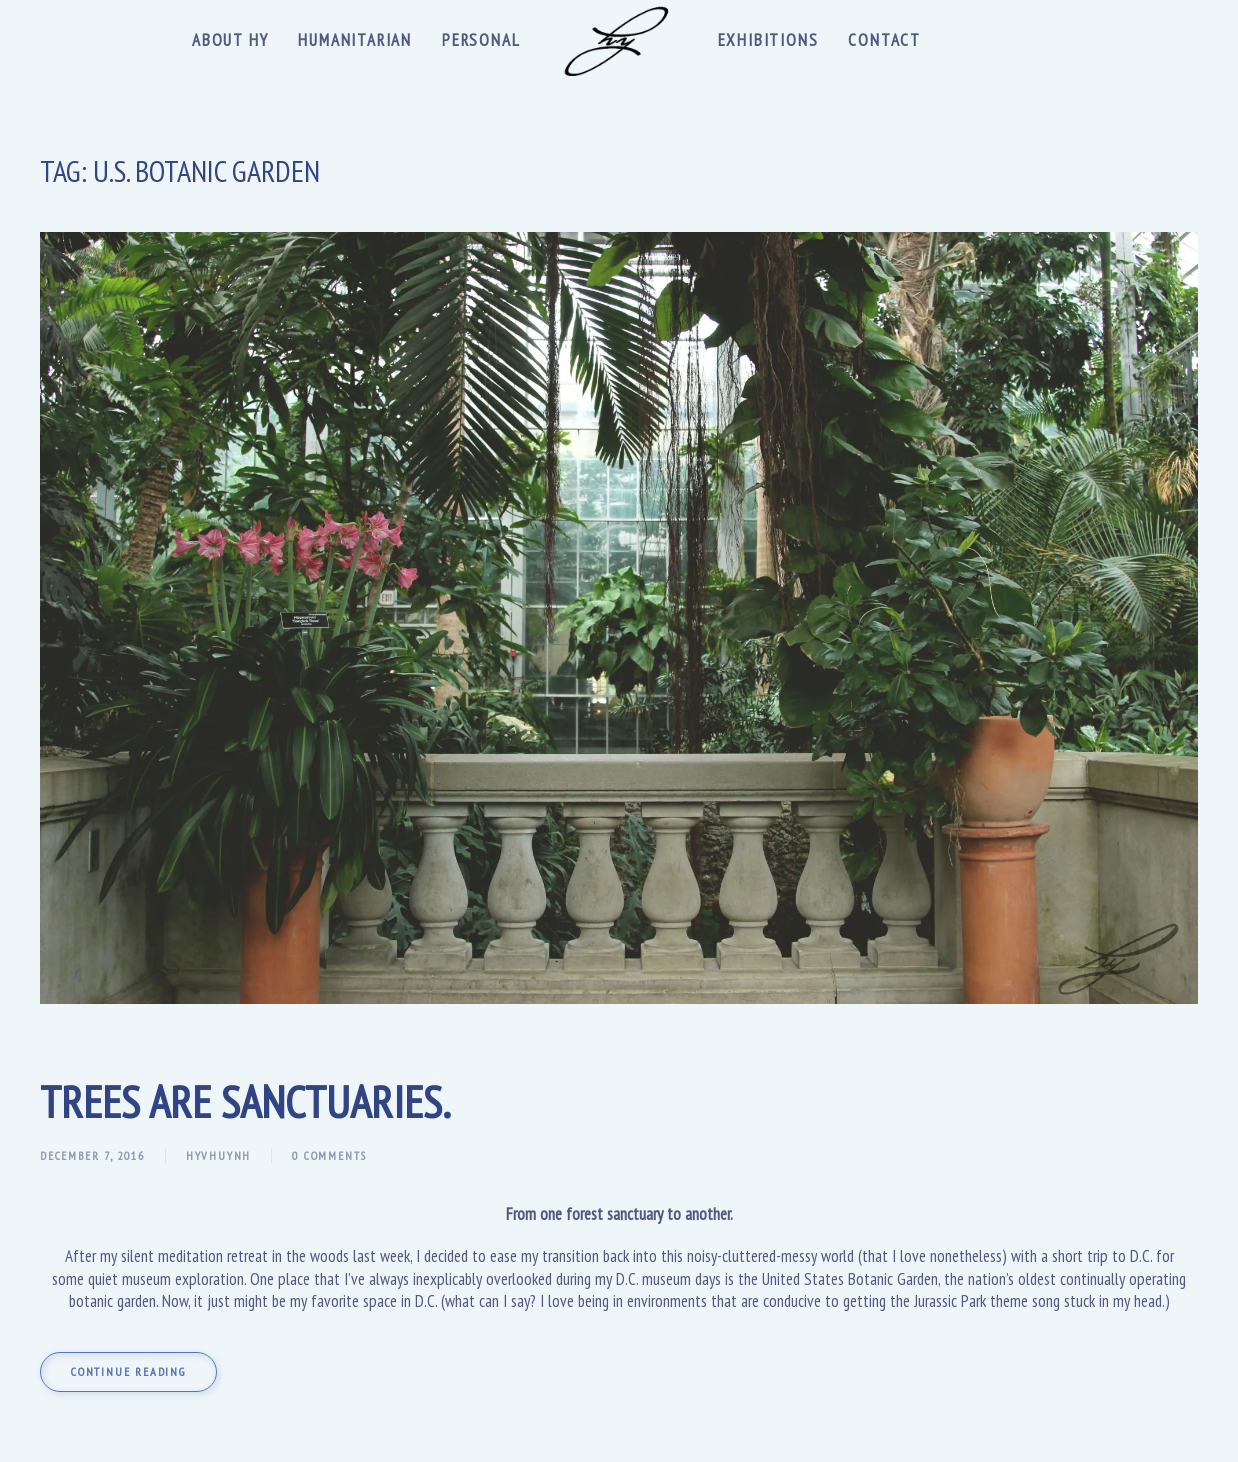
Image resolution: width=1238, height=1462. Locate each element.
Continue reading (128, 1371)
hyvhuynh (218, 1155)
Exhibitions (768, 40)
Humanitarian (355, 40)
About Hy (230, 40)
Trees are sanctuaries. (245, 1101)
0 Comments (329, 1155)
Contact (884, 40)
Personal (481, 40)
